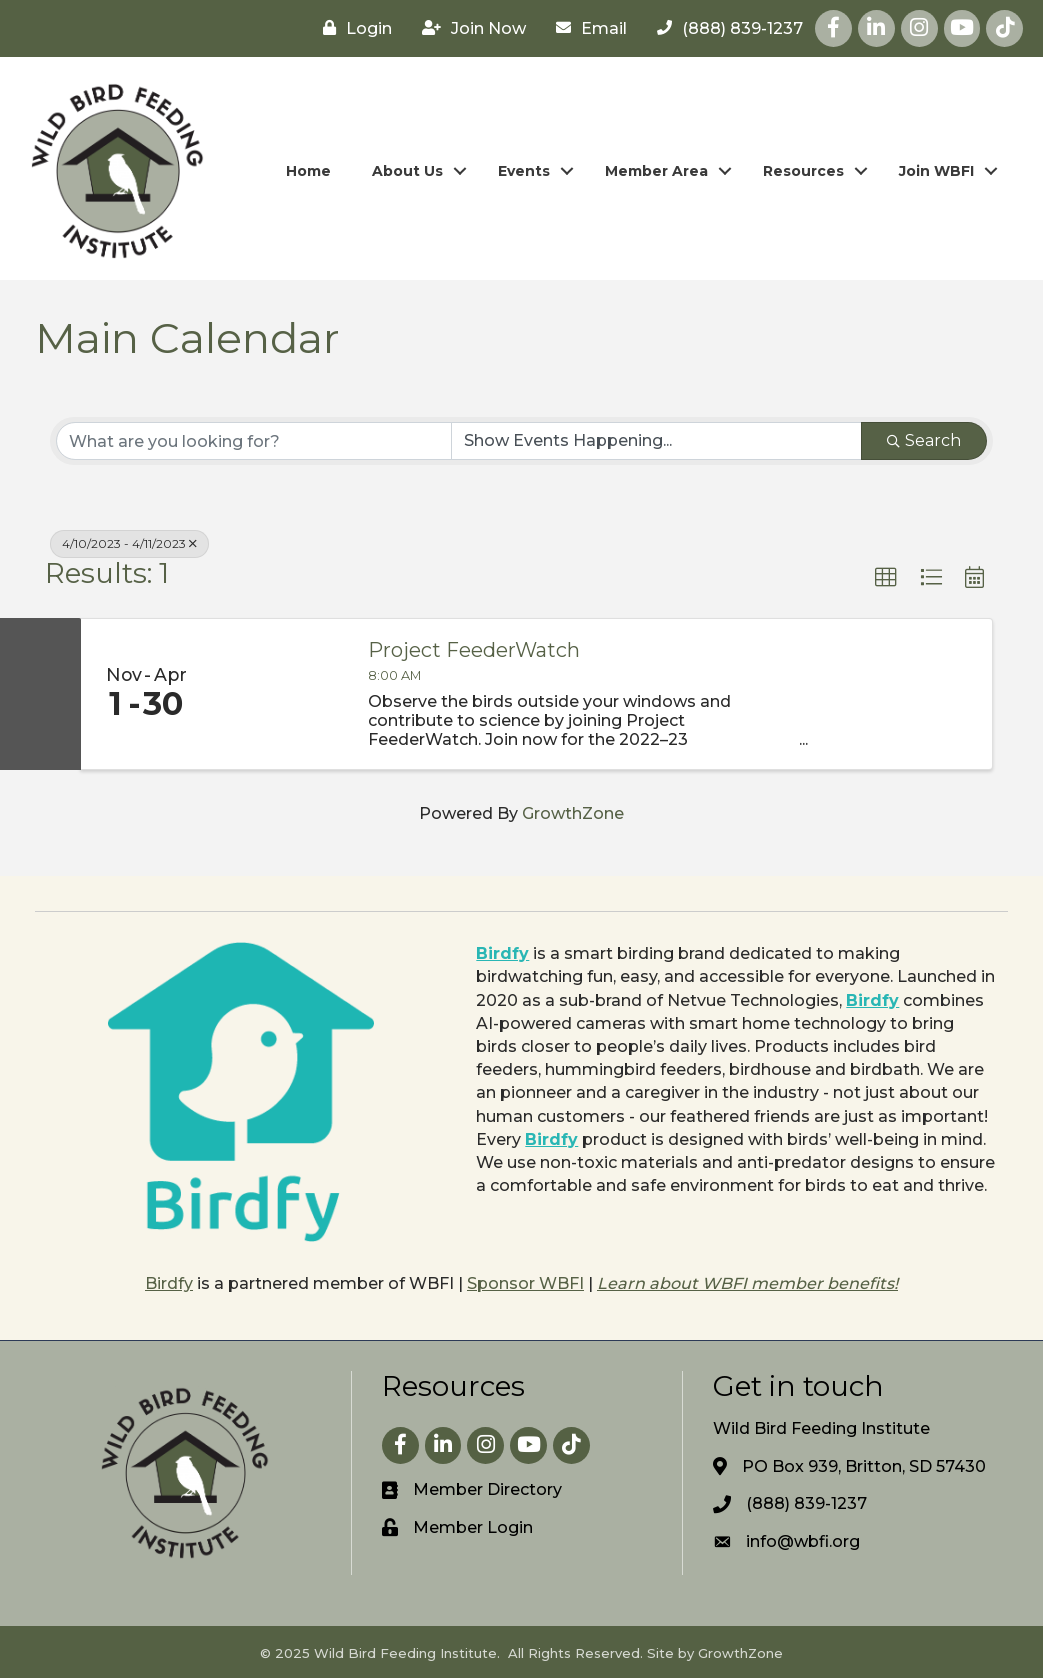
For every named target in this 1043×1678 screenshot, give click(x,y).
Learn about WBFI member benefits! (747, 1283)
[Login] (352, 28)
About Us (407, 171)
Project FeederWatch (474, 650)
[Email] (586, 28)
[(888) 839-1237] (725, 28)
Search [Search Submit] (924, 440)
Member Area (656, 171)
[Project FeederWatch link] (279, 694)
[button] (886, 578)
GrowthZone (573, 813)
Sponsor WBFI (525, 1283)
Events (524, 171)
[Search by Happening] (657, 441)
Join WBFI (936, 171)
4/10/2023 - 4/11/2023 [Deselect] (129, 543)
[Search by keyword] (254, 441)
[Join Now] (469, 28)
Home (308, 171)
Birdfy (502, 953)
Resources (803, 171)
